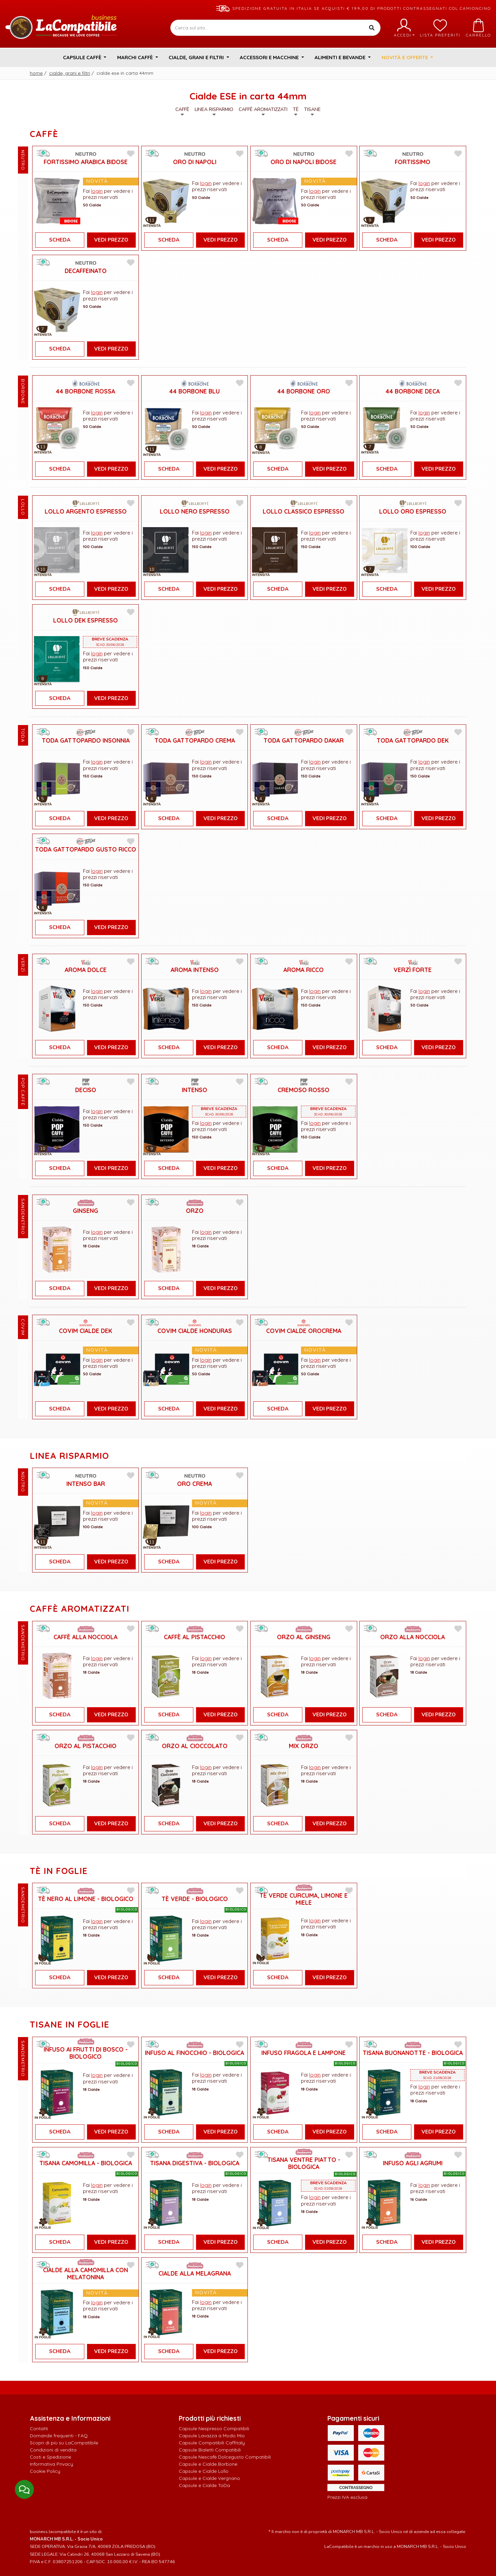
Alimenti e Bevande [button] (341, 57)
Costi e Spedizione (50, 2457)
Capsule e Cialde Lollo (204, 2471)
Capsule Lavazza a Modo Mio (212, 2436)
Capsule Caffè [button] (83, 57)
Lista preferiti (440, 28)
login (97, 191)
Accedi (404, 28)
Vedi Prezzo (111, 239)
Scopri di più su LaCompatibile (64, 2443)
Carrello (478, 28)
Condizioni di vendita (53, 2450)
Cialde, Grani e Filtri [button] (197, 57)
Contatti (39, 2428)
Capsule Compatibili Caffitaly (212, 2443)
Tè (295, 110)
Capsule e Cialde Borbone (208, 2464)
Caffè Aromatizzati (263, 110)
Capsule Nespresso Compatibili (214, 2428)
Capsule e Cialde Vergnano (209, 2478)
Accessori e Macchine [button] (270, 57)
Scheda (59, 239)
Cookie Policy (45, 2471)
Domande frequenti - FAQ (59, 2436)
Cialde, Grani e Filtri (69, 73)
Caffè (182, 110)
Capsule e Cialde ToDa (204, 2485)
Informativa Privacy (51, 2464)
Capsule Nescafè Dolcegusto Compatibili (225, 2457)
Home (36, 73)
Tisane (312, 110)
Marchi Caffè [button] (135, 57)
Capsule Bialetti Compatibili (210, 2450)
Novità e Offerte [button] (405, 57)
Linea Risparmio (214, 110)
